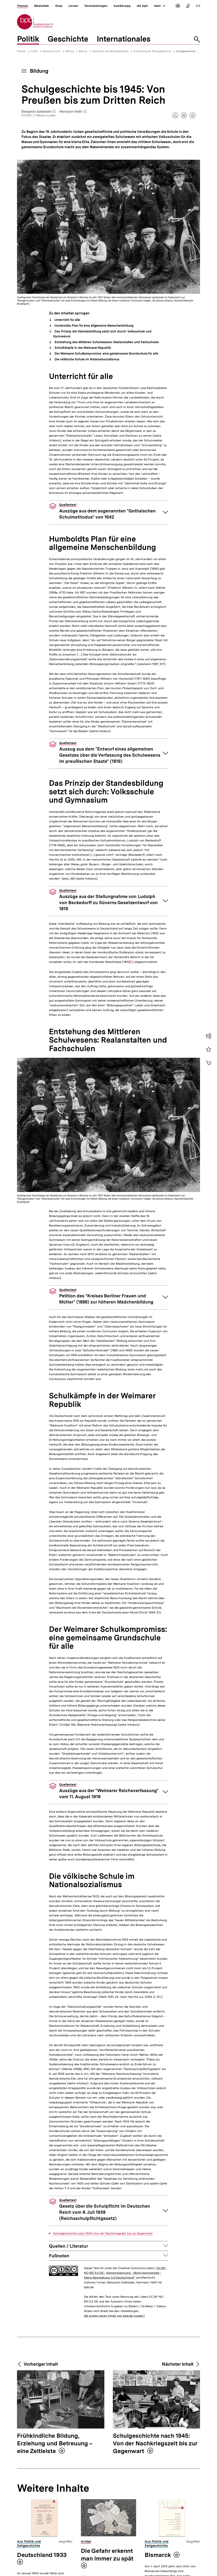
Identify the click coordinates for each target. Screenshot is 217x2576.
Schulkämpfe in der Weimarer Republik (82, 347)
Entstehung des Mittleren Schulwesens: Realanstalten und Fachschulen (106, 342)
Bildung (69, 51)
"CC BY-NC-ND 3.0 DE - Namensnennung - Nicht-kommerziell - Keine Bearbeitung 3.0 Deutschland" (125, 2272)
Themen (21, 51)
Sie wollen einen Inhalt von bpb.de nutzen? (114, 2315)
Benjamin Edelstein (38, 112)
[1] (132, 961)
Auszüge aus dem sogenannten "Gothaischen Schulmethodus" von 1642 (107, 511)
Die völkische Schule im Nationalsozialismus (86, 359)
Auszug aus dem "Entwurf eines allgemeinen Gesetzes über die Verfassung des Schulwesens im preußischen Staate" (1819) (109, 752)
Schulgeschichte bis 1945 (190, 51)
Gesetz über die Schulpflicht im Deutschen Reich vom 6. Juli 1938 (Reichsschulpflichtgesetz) (104, 2209)
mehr (160, 5)
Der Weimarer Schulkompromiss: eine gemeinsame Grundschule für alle (106, 353)
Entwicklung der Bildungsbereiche (152, 51)
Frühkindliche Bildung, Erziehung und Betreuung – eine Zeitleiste (54, 2443)
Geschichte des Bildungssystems (110, 51)
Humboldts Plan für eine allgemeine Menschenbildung (93, 325)
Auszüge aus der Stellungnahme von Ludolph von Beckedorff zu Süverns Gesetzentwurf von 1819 (108, 900)
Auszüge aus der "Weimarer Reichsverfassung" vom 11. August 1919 (109, 1791)
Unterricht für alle (67, 320)
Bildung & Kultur (51, 51)
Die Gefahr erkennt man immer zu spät (107, 2554)
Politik (34, 51)
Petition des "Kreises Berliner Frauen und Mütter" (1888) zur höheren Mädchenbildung (106, 1296)
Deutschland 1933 (42, 2554)
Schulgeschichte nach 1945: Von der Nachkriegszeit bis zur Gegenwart (103, 2233)
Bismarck (158, 2554)
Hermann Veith (73, 112)
